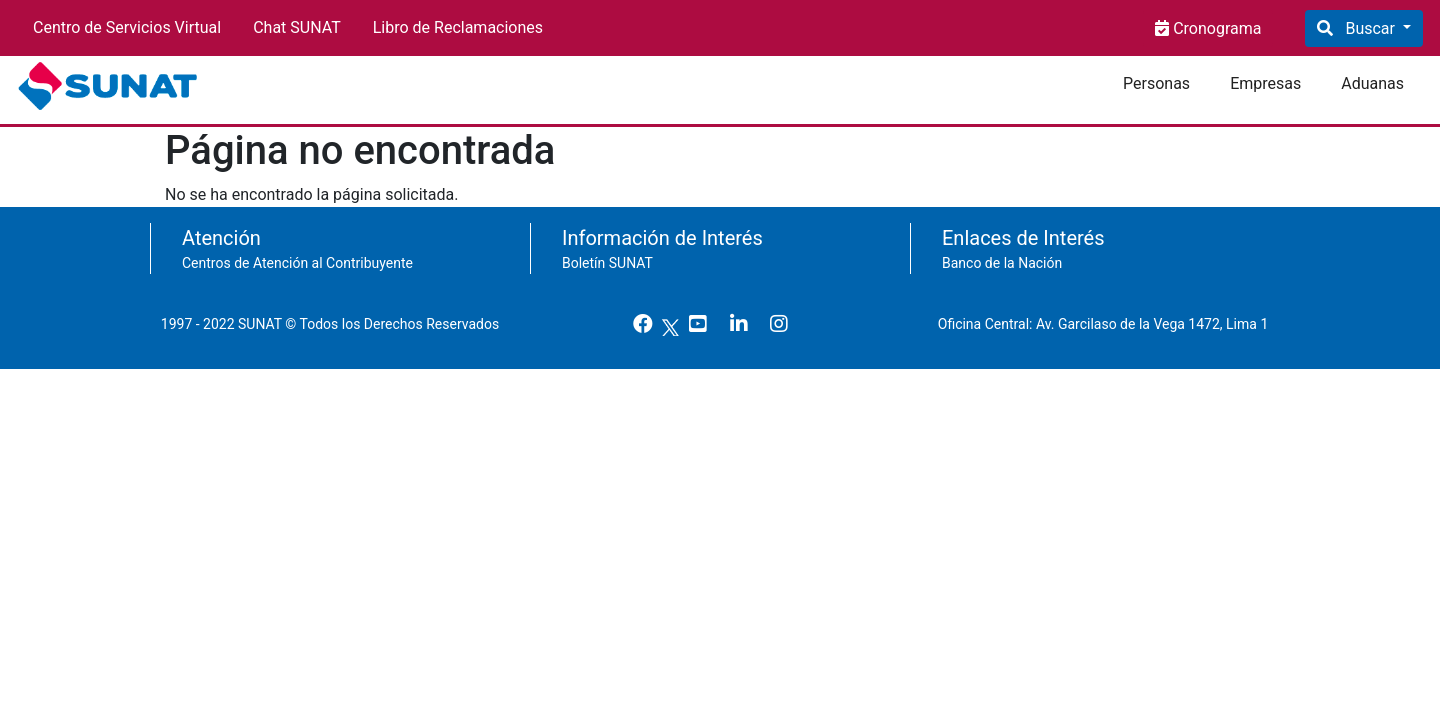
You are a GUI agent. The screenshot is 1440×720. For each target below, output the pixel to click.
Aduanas (1372, 83)
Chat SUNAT (297, 27)
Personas (1156, 83)
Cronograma (1215, 28)
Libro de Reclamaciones (458, 27)
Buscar (1369, 28)
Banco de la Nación (1002, 263)
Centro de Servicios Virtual (127, 27)
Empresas (1265, 83)
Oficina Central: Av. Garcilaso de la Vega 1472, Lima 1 (1110, 324)
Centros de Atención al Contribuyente (297, 263)
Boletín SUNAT (607, 263)
